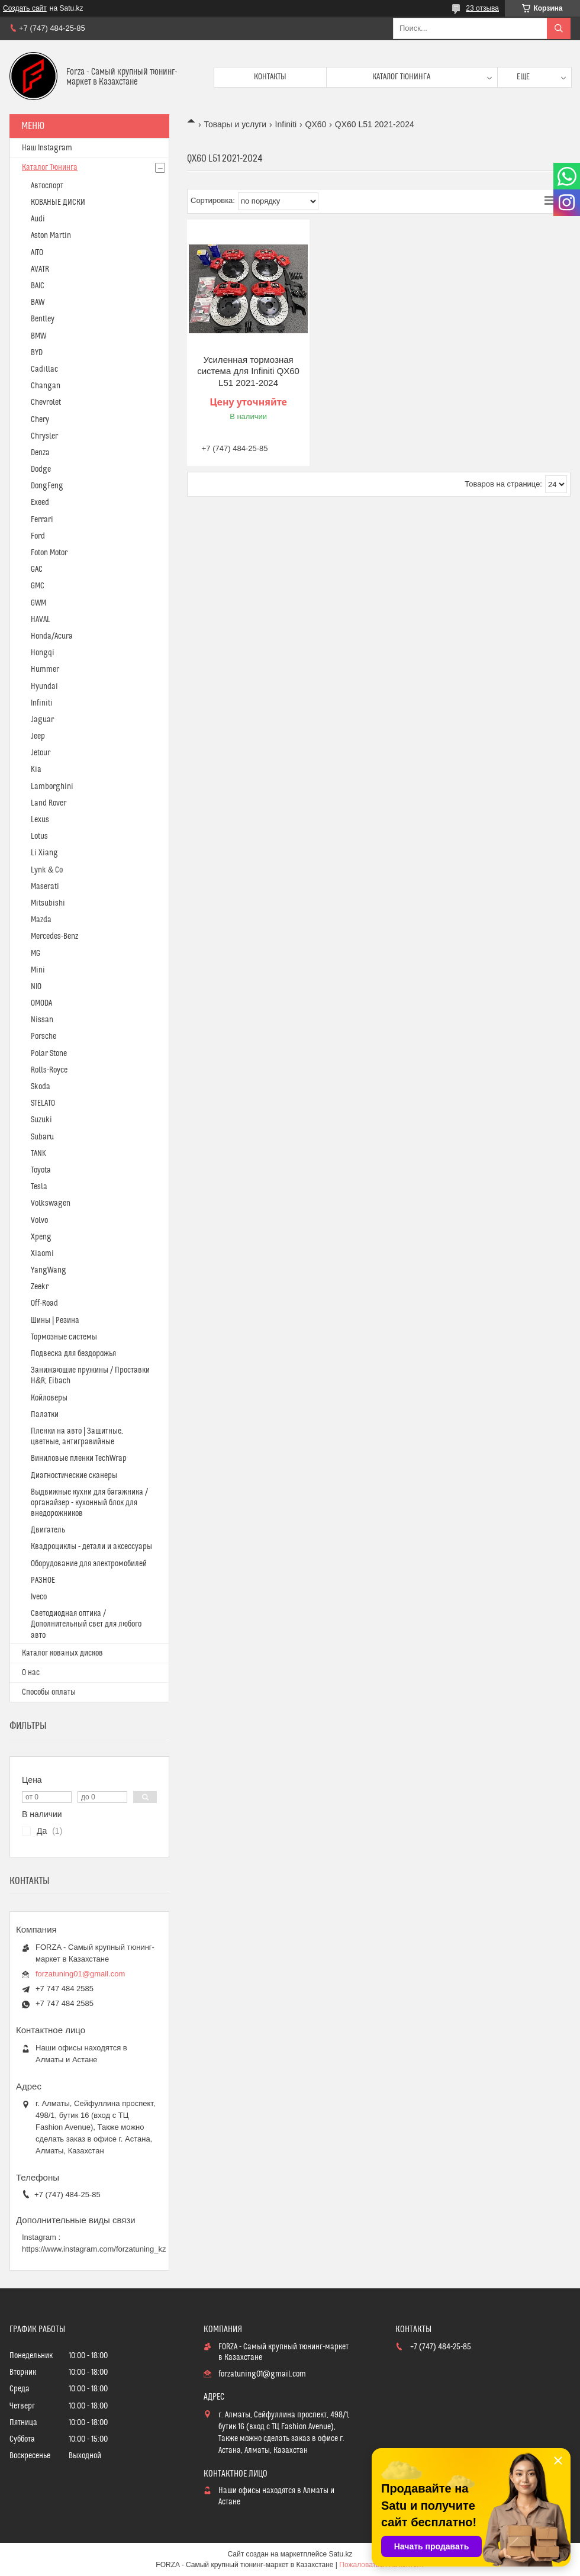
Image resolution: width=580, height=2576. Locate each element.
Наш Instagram (47, 148)
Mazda (41, 920)
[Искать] (559, 28)
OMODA (41, 1003)
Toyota (41, 1170)
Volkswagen (50, 1203)
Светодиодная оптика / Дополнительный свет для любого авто (86, 1624)
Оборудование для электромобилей (89, 1564)
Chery (40, 419)
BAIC (37, 286)
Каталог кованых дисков (62, 1653)
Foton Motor (49, 553)
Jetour (40, 753)
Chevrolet (46, 402)
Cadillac (44, 369)
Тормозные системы (64, 1337)
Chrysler (44, 436)
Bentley (42, 319)
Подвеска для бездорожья (73, 1353)
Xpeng (41, 1237)
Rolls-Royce (49, 1070)
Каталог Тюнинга (50, 167)
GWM (38, 603)
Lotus (39, 836)
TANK (38, 1153)
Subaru (42, 1137)
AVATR (40, 269)
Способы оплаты (49, 1692)
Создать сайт (25, 8)
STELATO (43, 1103)
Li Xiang (44, 853)
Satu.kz (340, 2554)
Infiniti (286, 124)
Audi (38, 219)
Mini (38, 970)
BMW (38, 336)
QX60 (316, 124)
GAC (37, 569)
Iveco (39, 1597)
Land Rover (48, 803)
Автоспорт (47, 186)
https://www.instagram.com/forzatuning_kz (94, 2249)
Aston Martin (51, 235)
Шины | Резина (55, 1320)
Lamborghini (52, 786)
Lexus (40, 820)
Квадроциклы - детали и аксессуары (91, 1546)
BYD (37, 353)
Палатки (45, 1414)
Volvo (39, 1220)
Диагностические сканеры (74, 1475)
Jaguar (42, 719)
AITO (37, 252)
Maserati (45, 886)
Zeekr (40, 1287)
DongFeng (47, 486)
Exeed (40, 502)
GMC (37, 586)
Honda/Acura (52, 636)
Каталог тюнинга (401, 77)
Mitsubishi (48, 903)
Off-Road (44, 1303)
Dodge (41, 469)
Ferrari (42, 519)
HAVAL (40, 619)
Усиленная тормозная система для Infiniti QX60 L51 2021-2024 (248, 371)
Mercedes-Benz (54, 936)
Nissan (42, 1020)
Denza (40, 453)
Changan (45, 386)
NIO (36, 986)
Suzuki (41, 1120)
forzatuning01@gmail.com (80, 1973)
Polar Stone (49, 1053)
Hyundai (44, 686)
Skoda (40, 1086)
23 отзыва (482, 8)
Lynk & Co (47, 870)
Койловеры (49, 1398)
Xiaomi (42, 1253)
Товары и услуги (235, 124)
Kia (36, 769)
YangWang (48, 1270)
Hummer (45, 669)
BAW (37, 302)
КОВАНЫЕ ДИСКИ (58, 202)
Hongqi (42, 653)
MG (35, 953)
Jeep (38, 736)
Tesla (39, 1187)
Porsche (43, 1036)
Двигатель (48, 1530)
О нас (31, 1672)
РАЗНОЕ (43, 1580)
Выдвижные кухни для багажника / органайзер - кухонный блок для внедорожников (89, 1502)
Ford (38, 536)
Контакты (270, 77)
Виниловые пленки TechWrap (79, 1458)
